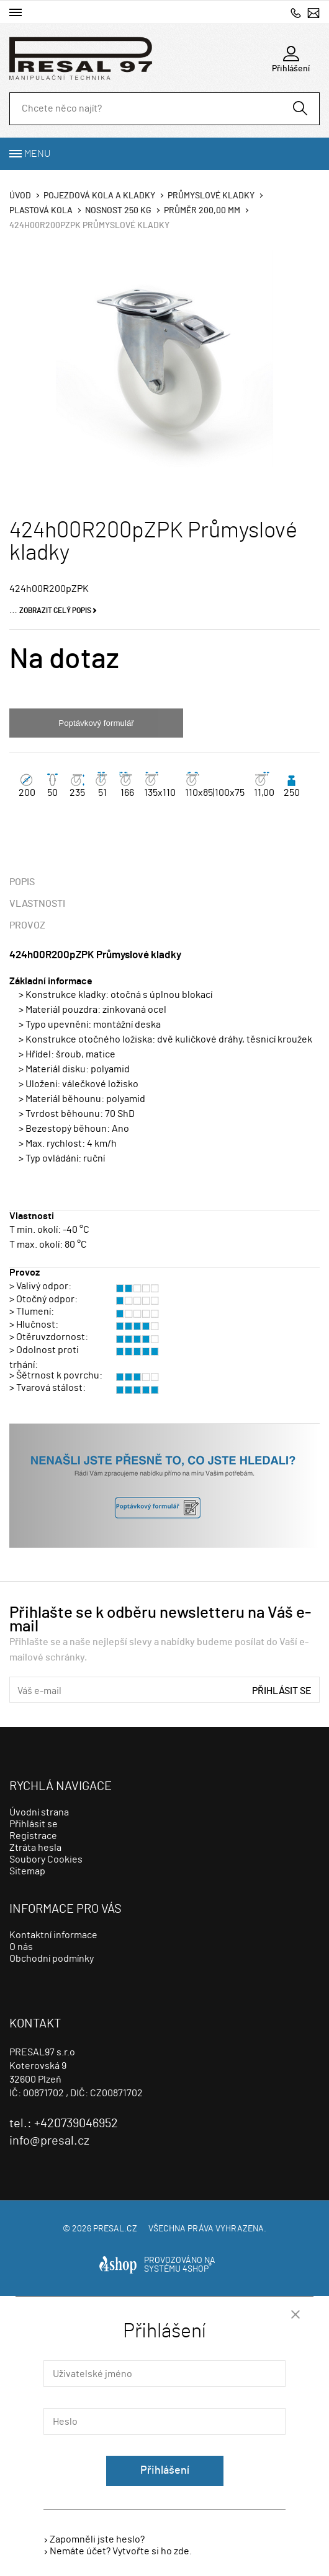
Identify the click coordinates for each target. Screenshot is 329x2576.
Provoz (27, 925)
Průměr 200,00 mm (202, 210)
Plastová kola (41, 210)
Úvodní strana (39, 1812)
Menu (37, 154)
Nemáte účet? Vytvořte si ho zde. (121, 2551)
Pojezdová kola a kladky (99, 196)
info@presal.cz (313, 12)
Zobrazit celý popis (55, 610)
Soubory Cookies (46, 1859)
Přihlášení (164, 2470)
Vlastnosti (37, 904)
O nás (21, 1947)
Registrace (33, 1836)
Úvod (20, 196)
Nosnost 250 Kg (118, 210)
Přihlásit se (282, 1691)
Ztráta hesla (35, 1848)
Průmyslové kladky (211, 196)
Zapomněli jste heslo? (97, 2539)
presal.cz (115, 2229)
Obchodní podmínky (51, 1959)
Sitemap (27, 1871)
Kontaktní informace (53, 1935)
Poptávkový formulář (95, 723)
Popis (22, 882)
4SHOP (197, 2269)
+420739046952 (296, 12)
